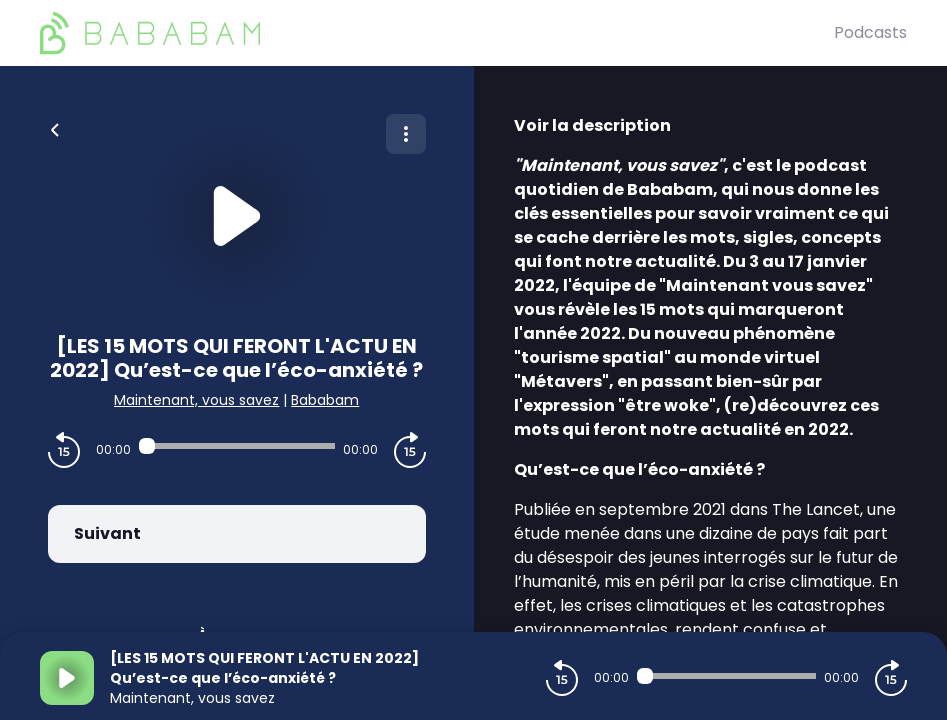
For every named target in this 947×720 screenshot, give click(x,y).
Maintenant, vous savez (196, 400)
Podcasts (870, 32)
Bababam (325, 400)
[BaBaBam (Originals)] (437, 33)
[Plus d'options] (406, 134)
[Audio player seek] (237, 446)
